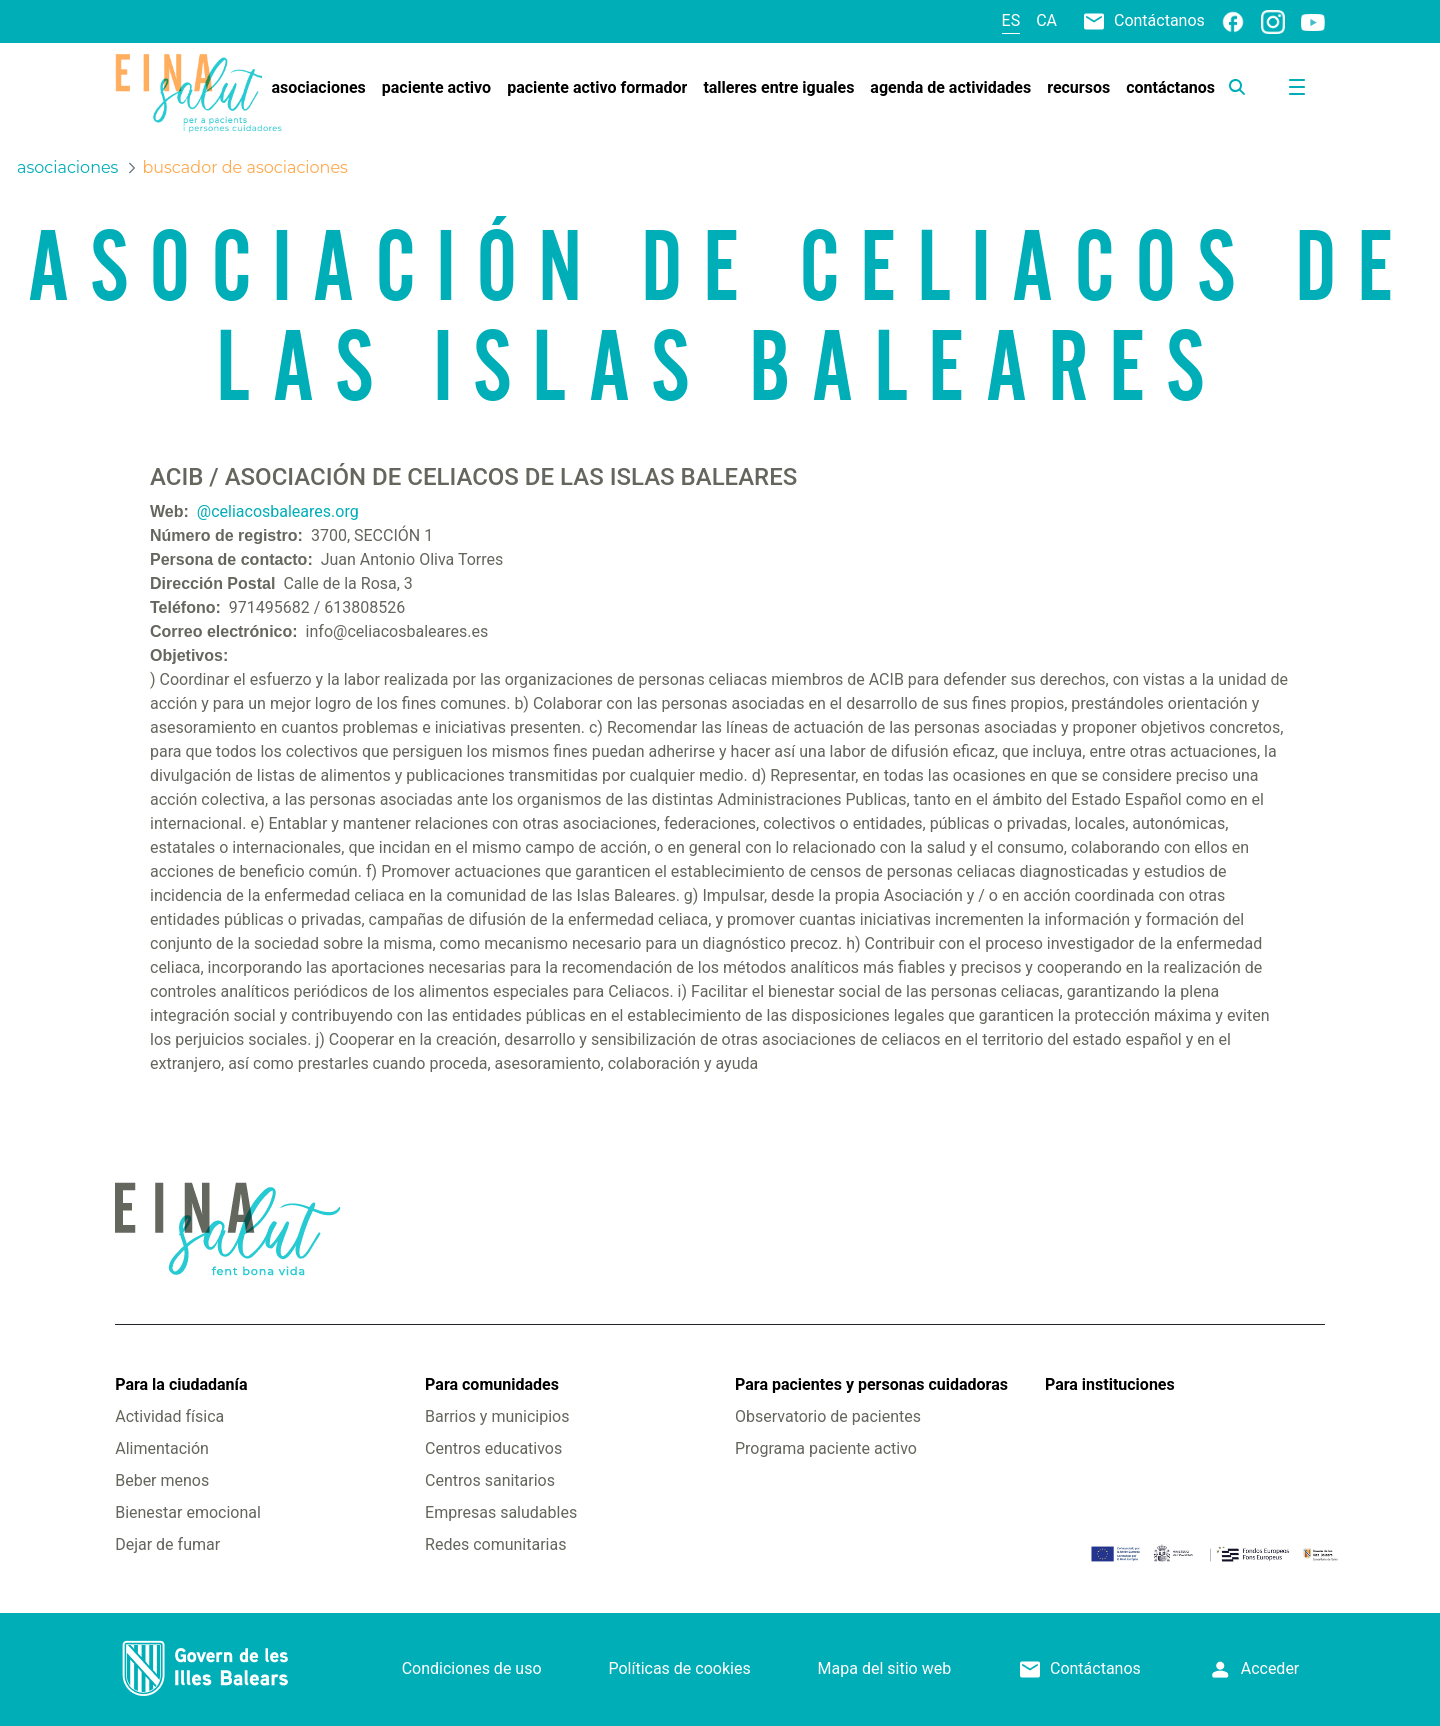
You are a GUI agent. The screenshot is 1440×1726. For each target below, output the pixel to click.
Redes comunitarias (495, 1544)
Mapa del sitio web (885, 1668)
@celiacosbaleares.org (278, 511)
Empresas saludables (501, 1512)
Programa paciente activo (826, 1448)
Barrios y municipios (497, 1416)
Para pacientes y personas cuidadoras (871, 1384)
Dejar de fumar (167, 1544)
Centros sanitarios (490, 1480)
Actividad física (169, 1416)
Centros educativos (493, 1448)
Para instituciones (1110, 1384)
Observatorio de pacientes (828, 1416)
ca (1046, 20)
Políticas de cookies (679, 1668)
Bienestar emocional (188, 1512)
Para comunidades (492, 1384)
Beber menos (162, 1480)
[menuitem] (318, 88)
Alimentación (162, 1448)
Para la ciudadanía (181, 1384)
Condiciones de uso (472, 1668)
